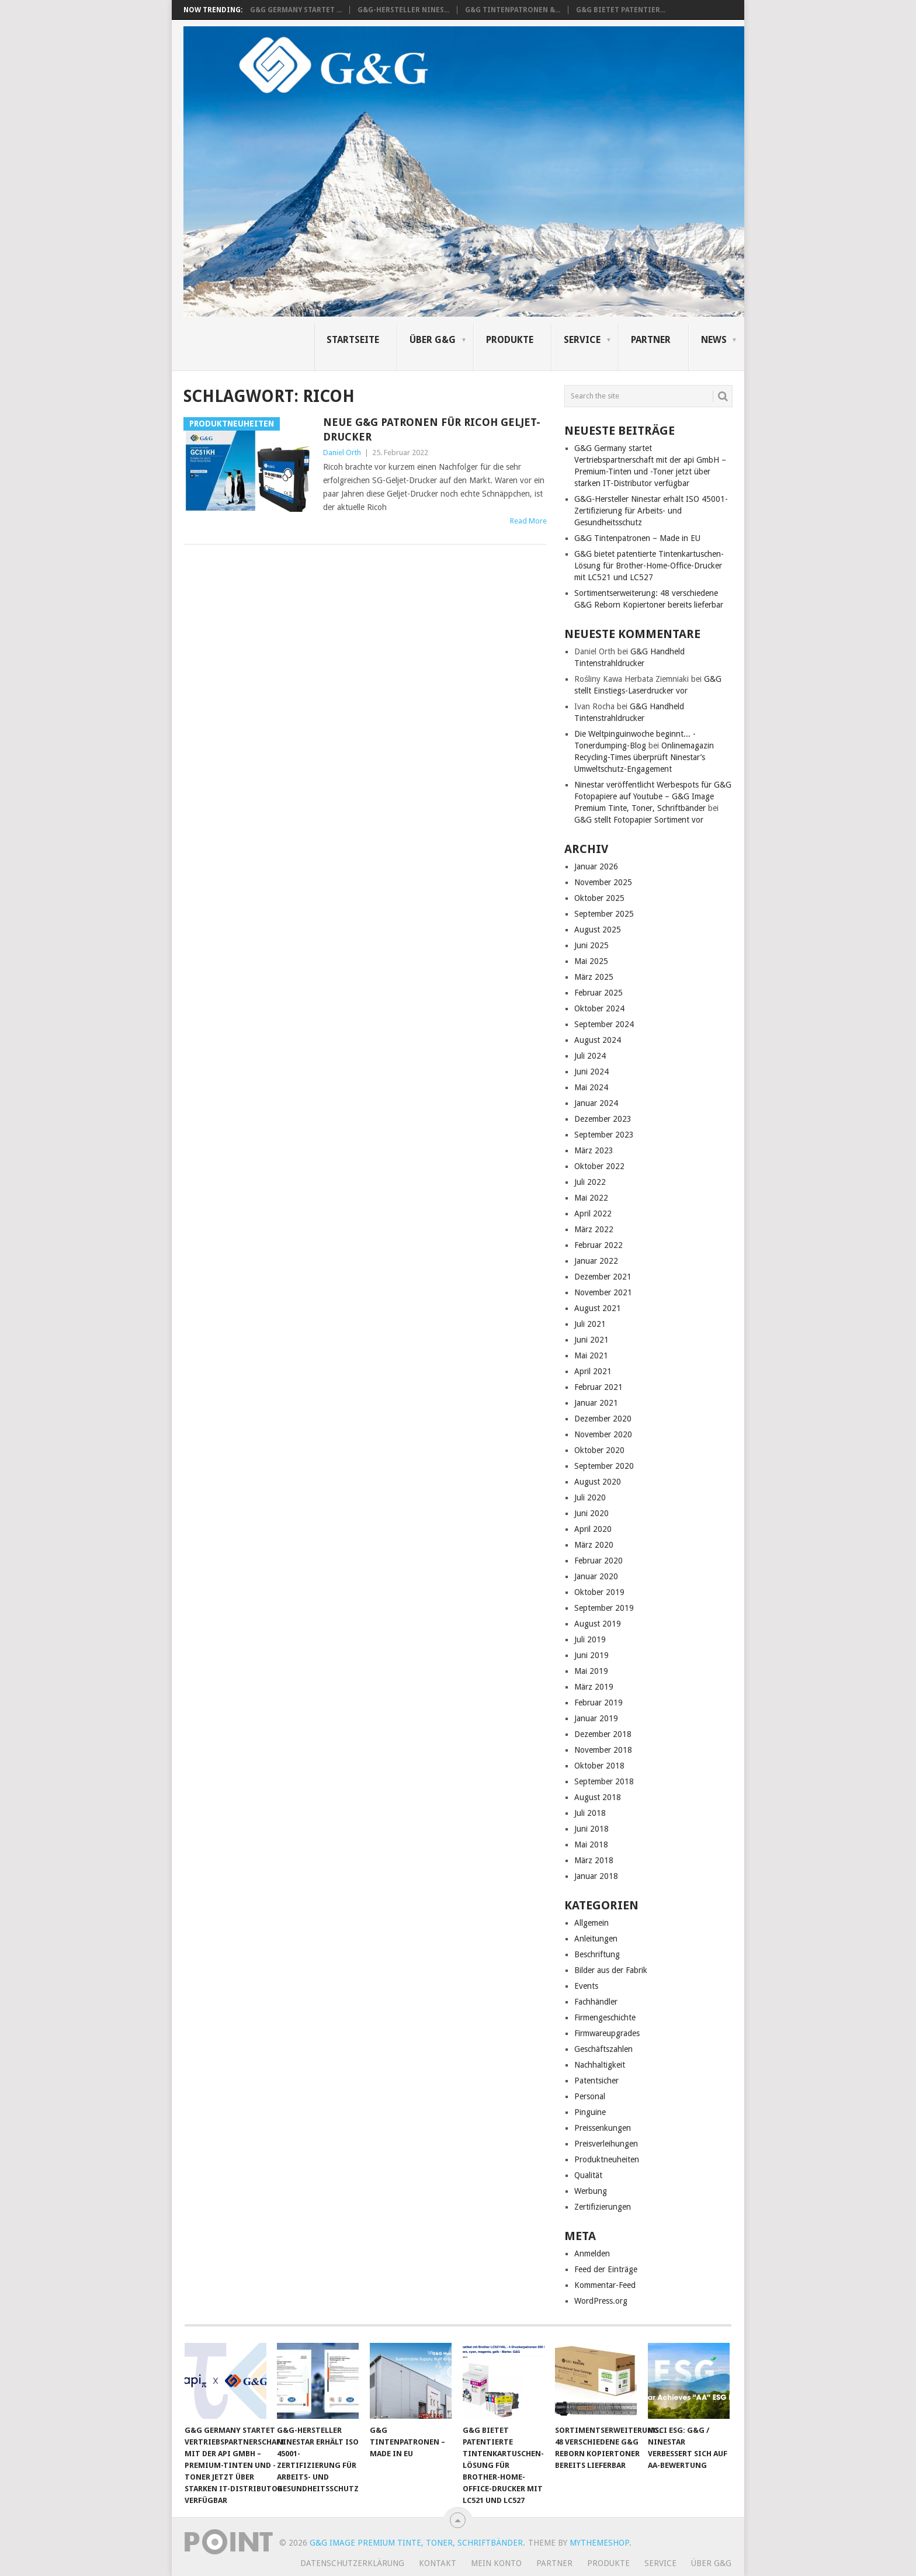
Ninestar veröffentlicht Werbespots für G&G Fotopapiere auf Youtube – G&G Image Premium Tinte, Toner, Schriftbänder (652, 796)
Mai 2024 (591, 1087)
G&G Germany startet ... (296, 10)
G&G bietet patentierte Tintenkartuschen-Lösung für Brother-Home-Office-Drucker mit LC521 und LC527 (649, 565)
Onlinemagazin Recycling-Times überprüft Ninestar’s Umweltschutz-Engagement (644, 757)
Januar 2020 (596, 1576)
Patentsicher (596, 2080)
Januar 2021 (596, 1402)
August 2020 (597, 1481)
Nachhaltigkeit (599, 2064)
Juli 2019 (590, 1639)
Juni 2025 (591, 945)
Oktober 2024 (599, 1008)
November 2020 (603, 1434)
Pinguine (590, 2112)
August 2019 (597, 1623)
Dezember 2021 (603, 1276)
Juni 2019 (591, 1655)
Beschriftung (597, 1954)
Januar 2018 (596, 1876)
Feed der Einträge (605, 2269)
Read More (528, 520)
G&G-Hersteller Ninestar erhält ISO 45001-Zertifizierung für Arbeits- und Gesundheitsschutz (651, 510)
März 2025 (593, 977)
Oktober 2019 (599, 1592)
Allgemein (591, 1922)
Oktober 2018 (599, 1765)
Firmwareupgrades (607, 2033)
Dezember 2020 (603, 1418)
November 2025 (603, 882)
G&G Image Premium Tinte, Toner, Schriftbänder (416, 2542)
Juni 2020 (591, 1513)
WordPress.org (600, 2300)
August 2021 (597, 1308)
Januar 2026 (596, 866)
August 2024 (597, 1040)
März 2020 (593, 1544)
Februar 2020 (598, 1560)
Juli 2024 (590, 1055)
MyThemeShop (599, 2542)
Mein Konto (496, 2563)
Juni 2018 (591, 1828)
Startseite (353, 339)
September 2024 (604, 1024)
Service (582, 339)
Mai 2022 (591, 1197)
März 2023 (593, 1150)
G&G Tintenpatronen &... (512, 10)
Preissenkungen (602, 2128)
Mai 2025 (591, 961)
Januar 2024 (596, 1103)
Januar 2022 (596, 1261)
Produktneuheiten (606, 2159)
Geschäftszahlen (603, 2049)
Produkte (509, 339)
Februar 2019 (598, 1702)
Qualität (588, 2175)
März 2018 (593, 1860)
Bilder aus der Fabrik (610, 1970)
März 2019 (593, 1686)
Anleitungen (595, 1938)
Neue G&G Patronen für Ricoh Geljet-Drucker (431, 429)
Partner (651, 339)
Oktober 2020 (599, 1450)
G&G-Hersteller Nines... (403, 10)
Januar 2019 (596, 1718)
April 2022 (593, 1213)
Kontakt (437, 2563)
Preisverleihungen (606, 2143)
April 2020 (593, 1529)
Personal (589, 2096)
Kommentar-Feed (605, 2285)
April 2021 (593, 1371)
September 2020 (604, 1466)
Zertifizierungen (602, 2206)
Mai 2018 (591, 1844)
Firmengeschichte (605, 2017)
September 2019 (604, 1608)
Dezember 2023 (603, 1119)
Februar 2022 (598, 1245)
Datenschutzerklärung (352, 2563)
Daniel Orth (342, 452)
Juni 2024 (591, 1071)
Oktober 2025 (599, 898)
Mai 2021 (591, 1355)
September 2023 (604, 1134)
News (714, 339)
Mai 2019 (591, 1671)
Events (586, 1986)
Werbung (590, 2191)
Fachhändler (595, 2001)
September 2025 (604, 913)
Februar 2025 (598, 992)
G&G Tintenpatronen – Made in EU (637, 538)
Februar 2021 (598, 1387)
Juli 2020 (590, 1497)
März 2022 (593, 1229)
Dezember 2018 (603, 1734)
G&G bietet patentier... (620, 10)
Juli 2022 (590, 1182)
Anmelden (592, 2253)
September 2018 (604, 1781)
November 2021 (603, 1292)
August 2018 (597, 1797)
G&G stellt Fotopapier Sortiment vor (638, 819)
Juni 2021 (591, 1339)
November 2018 (603, 1750)
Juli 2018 (590, 1813)
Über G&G (433, 339)
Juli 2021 (590, 1324)
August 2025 (597, 929)
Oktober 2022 (599, 1166)
